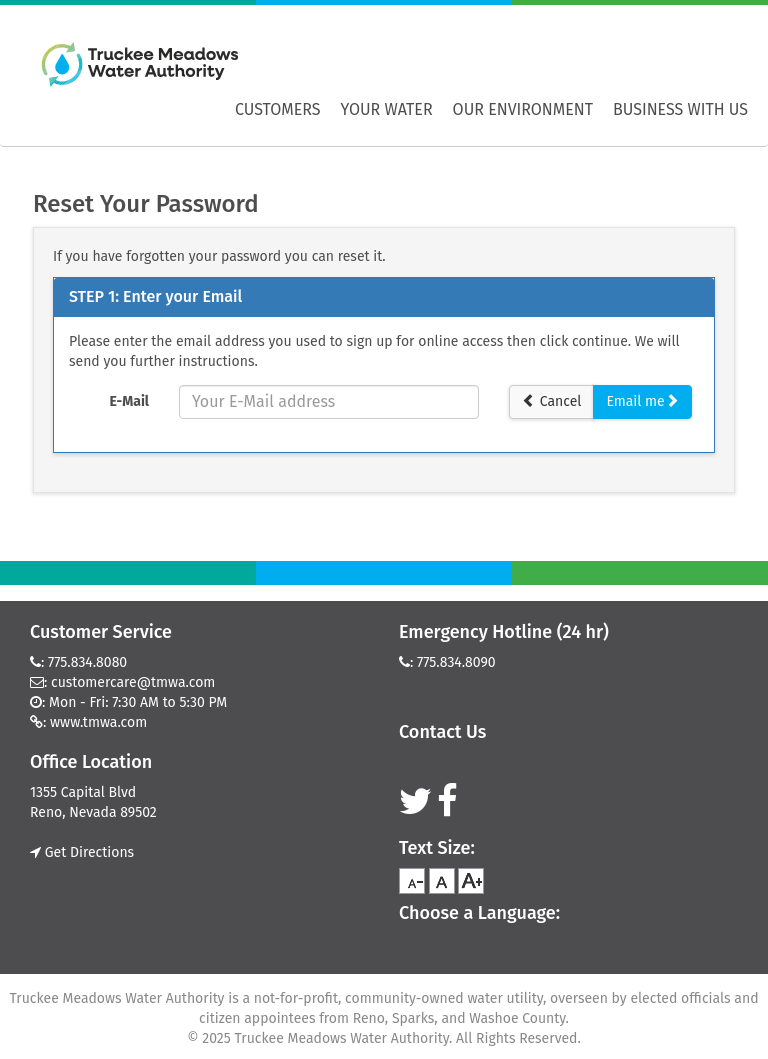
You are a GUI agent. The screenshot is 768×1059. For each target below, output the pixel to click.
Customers (278, 109)
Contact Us (442, 732)
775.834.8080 (87, 662)
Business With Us (680, 109)
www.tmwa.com (98, 722)
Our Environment (523, 109)
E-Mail (129, 401)
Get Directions (82, 852)
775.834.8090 (456, 662)
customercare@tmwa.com (133, 682)
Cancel (551, 401)
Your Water (387, 109)
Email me (642, 401)
